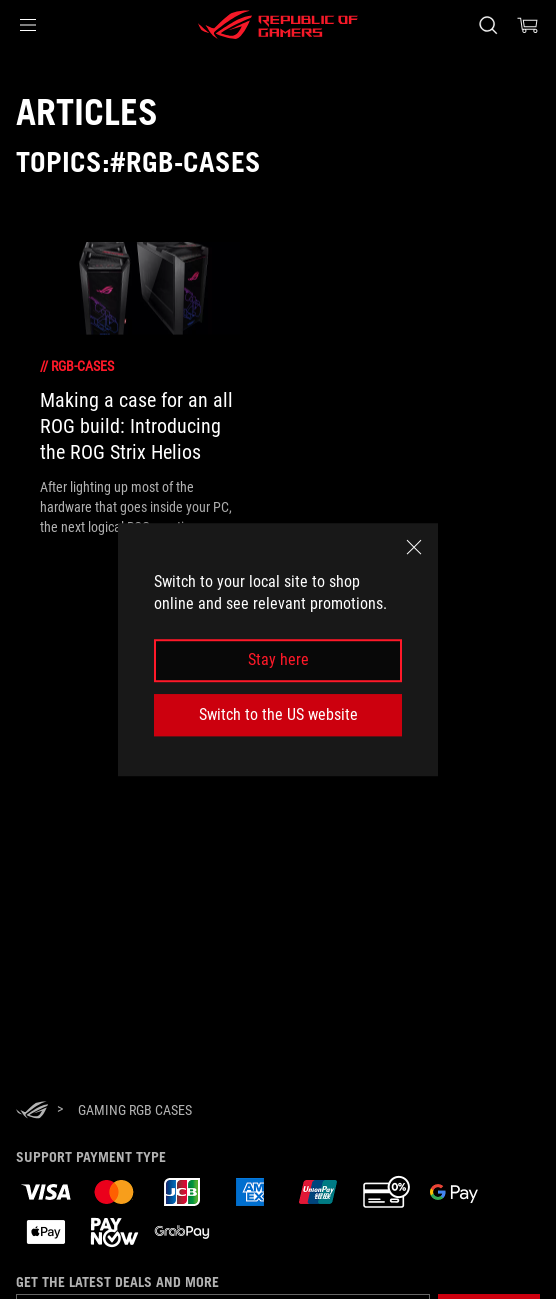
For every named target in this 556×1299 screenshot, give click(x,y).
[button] (28, 25)
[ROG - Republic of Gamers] (278, 25)
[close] (414, 547)
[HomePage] (32, 1111)
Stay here (278, 660)
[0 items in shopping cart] (528, 25)
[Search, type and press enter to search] (487, 25)
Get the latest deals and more (117, 1282)
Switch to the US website (278, 714)
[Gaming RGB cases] (135, 1110)
